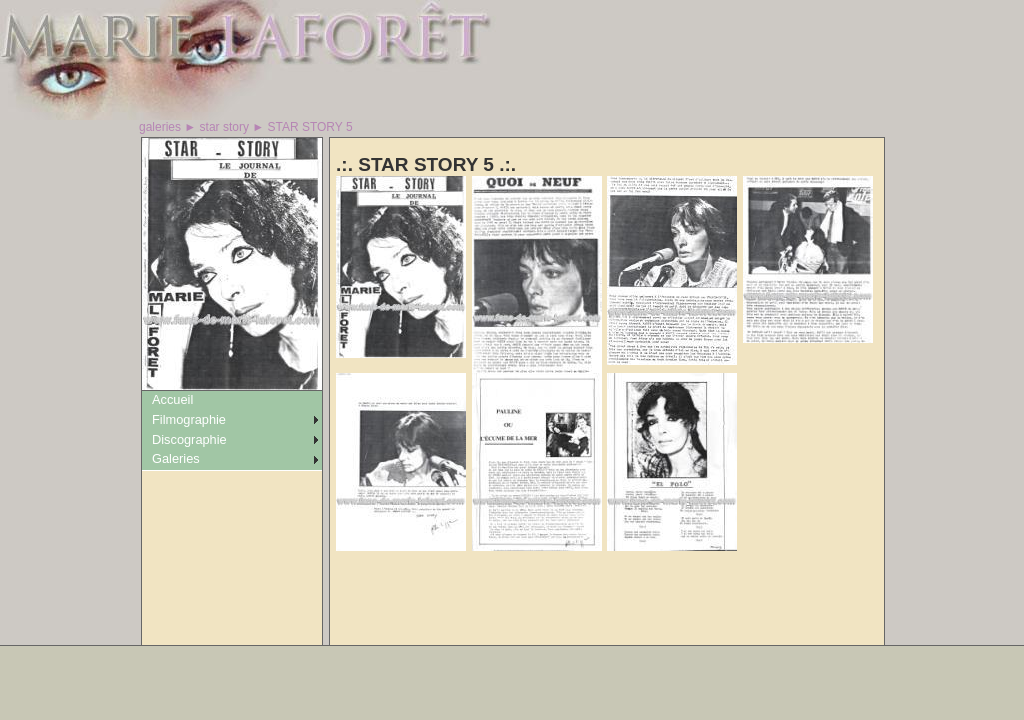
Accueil (172, 399)
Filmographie (189, 419)
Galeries (176, 458)
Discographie (189, 439)
